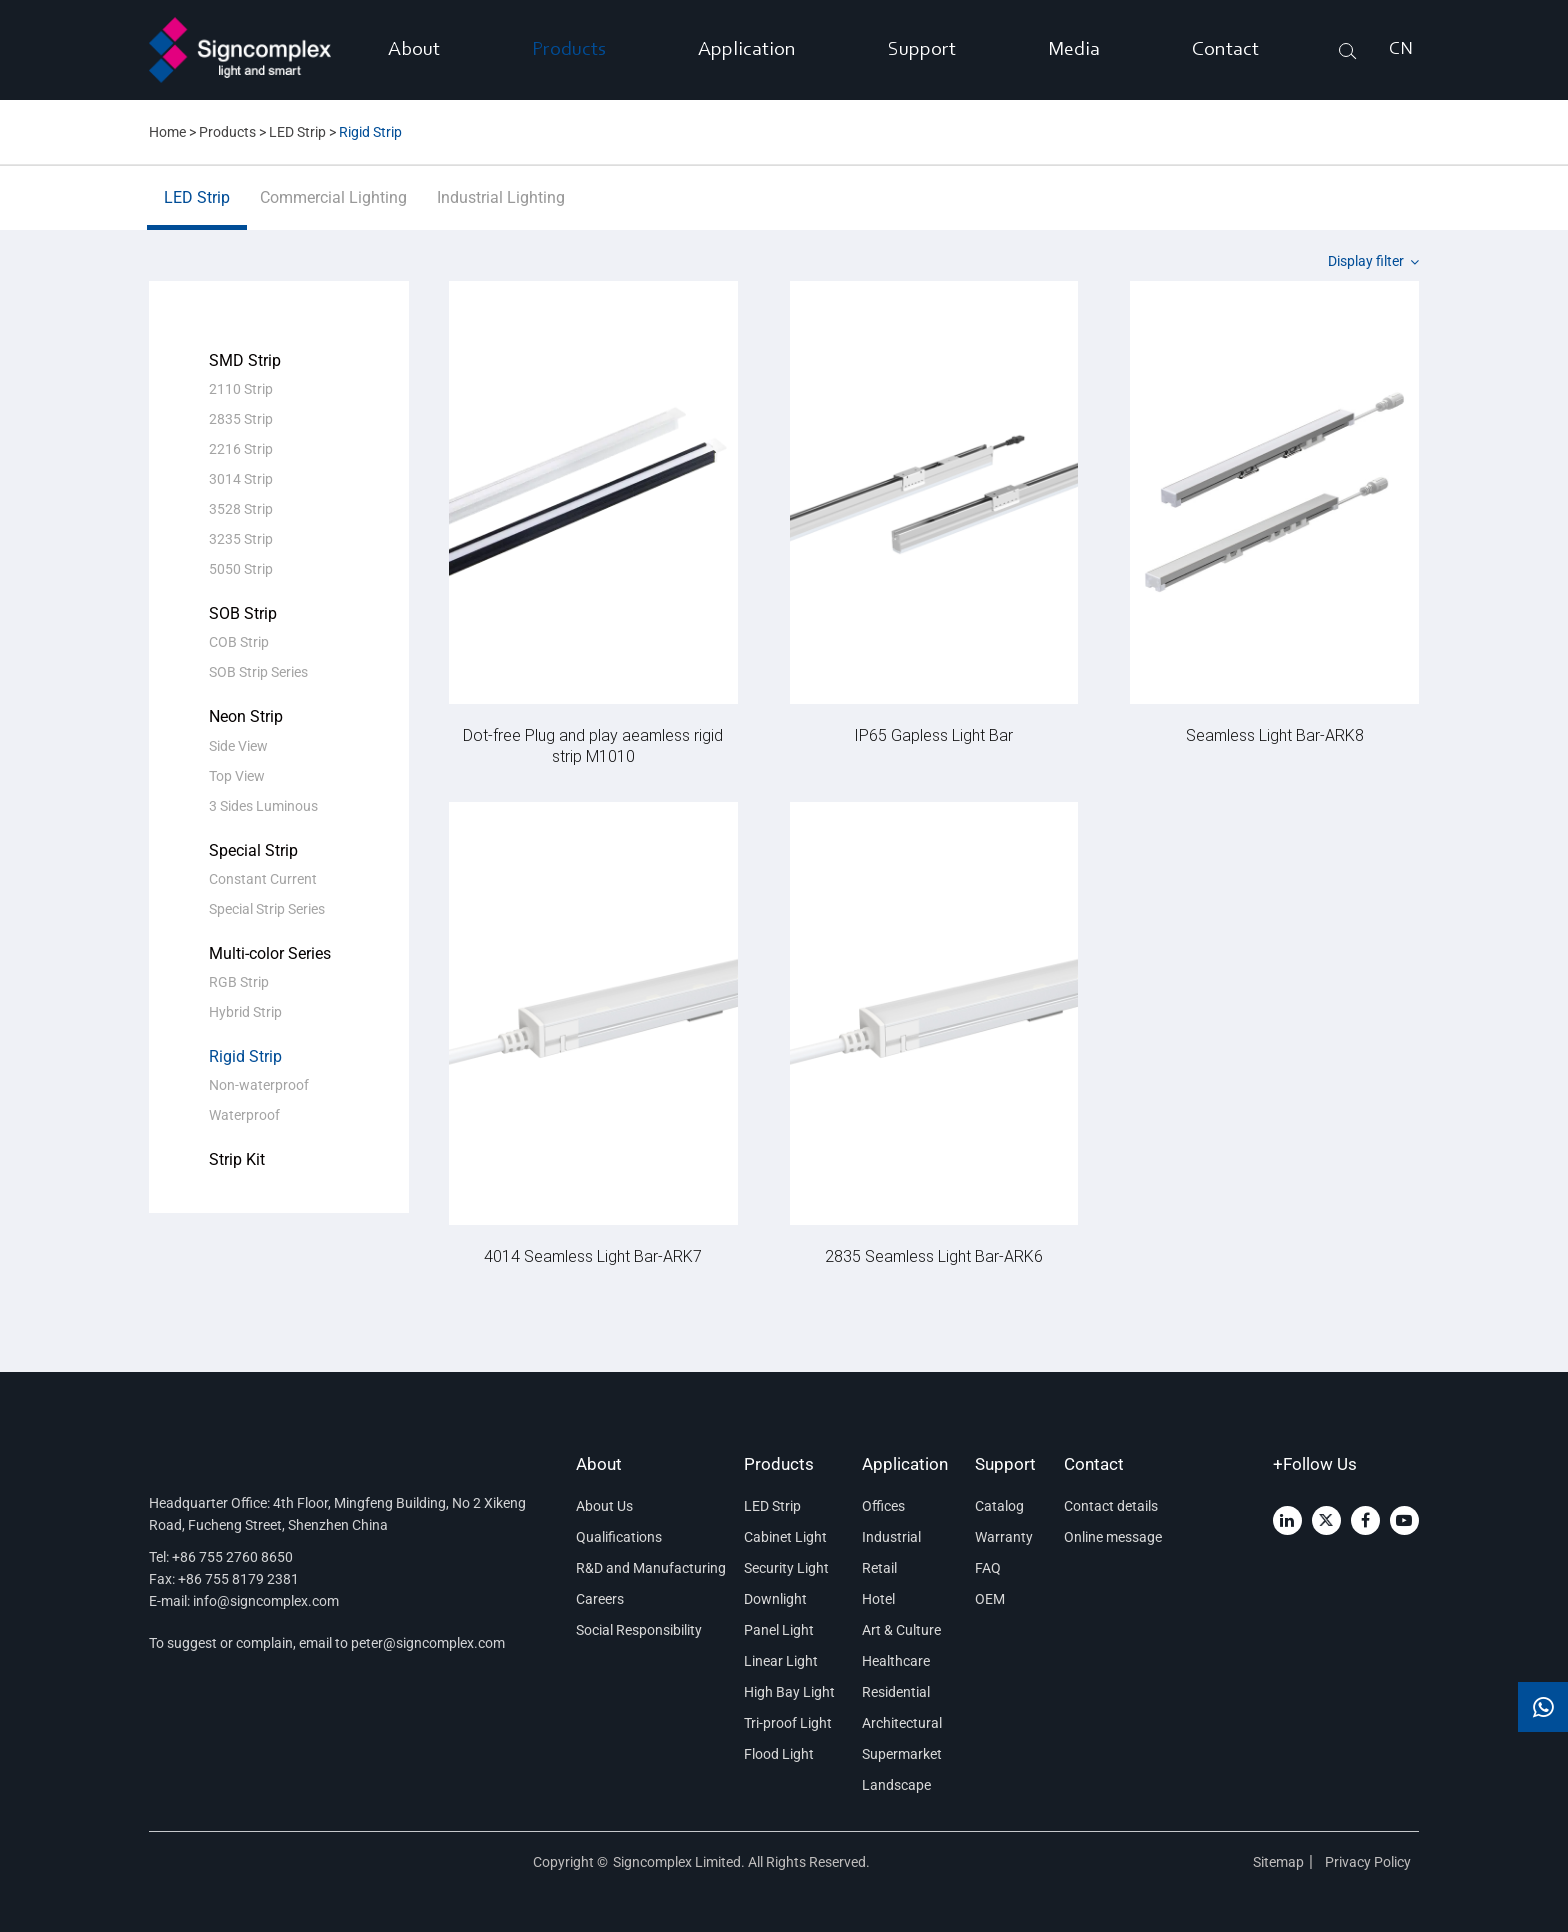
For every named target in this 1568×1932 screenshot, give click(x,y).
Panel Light (779, 1630)
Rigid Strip (370, 132)
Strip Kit (237, 1159)
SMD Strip (245, 360)
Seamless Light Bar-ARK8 (1275, 734)
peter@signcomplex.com (428, 1643)
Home (167, 132)
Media (1074, 50)
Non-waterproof (259, 1085)
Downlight (775, 1599)
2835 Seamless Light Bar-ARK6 (934, 1255)
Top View (237, 776)
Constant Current (263, 879)
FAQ (988, 1568)
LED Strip (297, 132)
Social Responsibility (639, 1630)
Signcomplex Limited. (680, 1862)
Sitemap (1278, 1862)
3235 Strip (241, 539)
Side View (238, 746)
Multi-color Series (270, 953)
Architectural (902, 1723)
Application (747, 50)
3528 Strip (241, 509)
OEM (990, 1599)
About (414, 50)
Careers (600, 1599)
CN (1401, 50)
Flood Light (779, 1754)
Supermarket (902, 1754)
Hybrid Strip (245, 1012)
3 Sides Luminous (263, 806)
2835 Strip (241, 419)
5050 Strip (241, 569)
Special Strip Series (267, 909)
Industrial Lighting (501, 209)
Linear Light (781, 1661)
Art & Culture (901, 1630)
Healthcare (896, 1661)
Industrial (891, 1537)
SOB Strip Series (258, 672)
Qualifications (619, 1537)
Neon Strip (246, 716)
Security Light (786, 1568)
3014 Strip (241, 479)
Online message (1113, 1537)
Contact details (1111, 1506)
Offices (883, 1506)
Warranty (1004, 1537)
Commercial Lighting (333, 209)
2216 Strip (241, 449)
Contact (1225, 50)
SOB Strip (243, 613)
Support (922, 50)
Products (569, 50)
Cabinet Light (785, 1537)
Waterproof (244, 1115)
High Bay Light (789, 1692)
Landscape (896, 1785)
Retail (879, 1568)
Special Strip (253, 850)
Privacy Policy (1369, 1862)
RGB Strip (239, 982)
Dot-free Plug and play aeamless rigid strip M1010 (593, 745)
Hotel (878, 1599)
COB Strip (239, 642)
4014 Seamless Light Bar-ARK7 (593, 1255)
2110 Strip (241, 389)
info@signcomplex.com (266, 1601)
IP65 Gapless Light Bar (933, 734)
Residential (896, 1692)
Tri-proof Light (788, 1723)
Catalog (999, 1506)
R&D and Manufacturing (646, 1568)
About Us (604, 1506)
